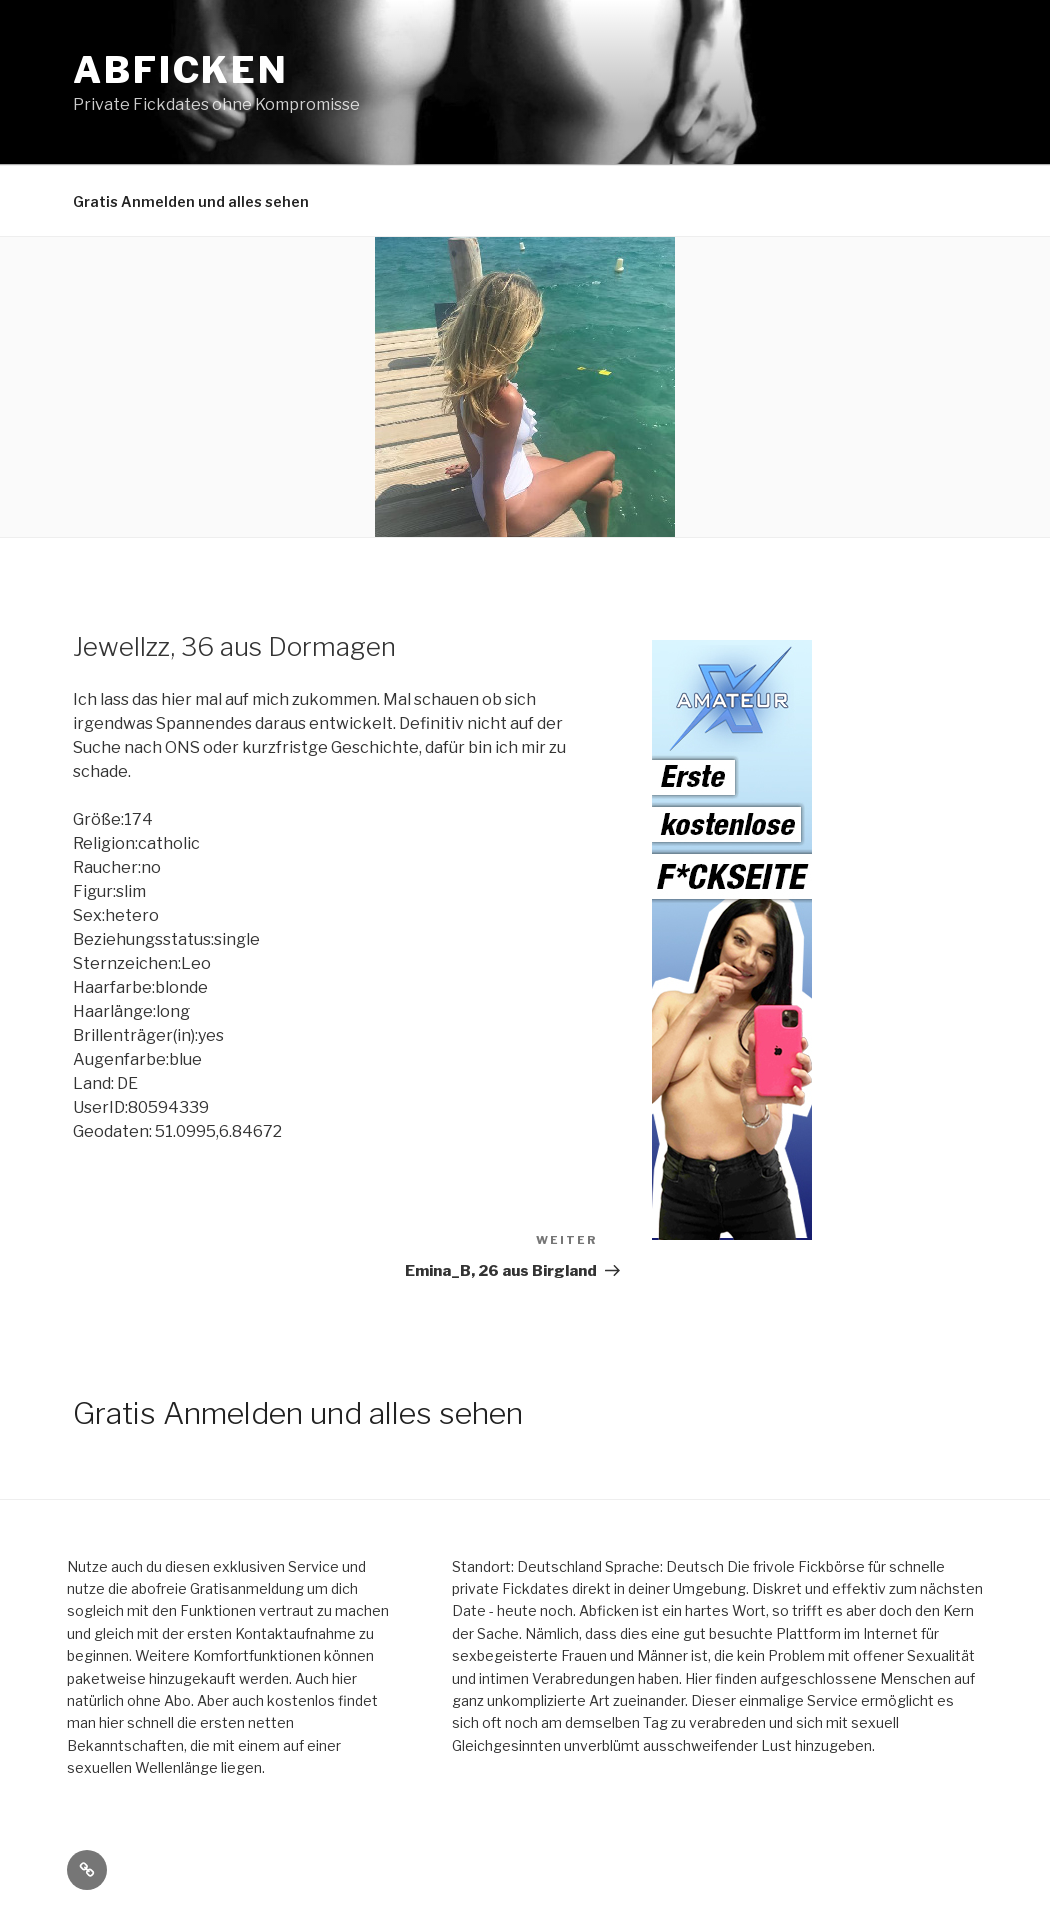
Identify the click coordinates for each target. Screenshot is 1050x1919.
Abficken (181, 70)
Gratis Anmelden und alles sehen (191, 201)
